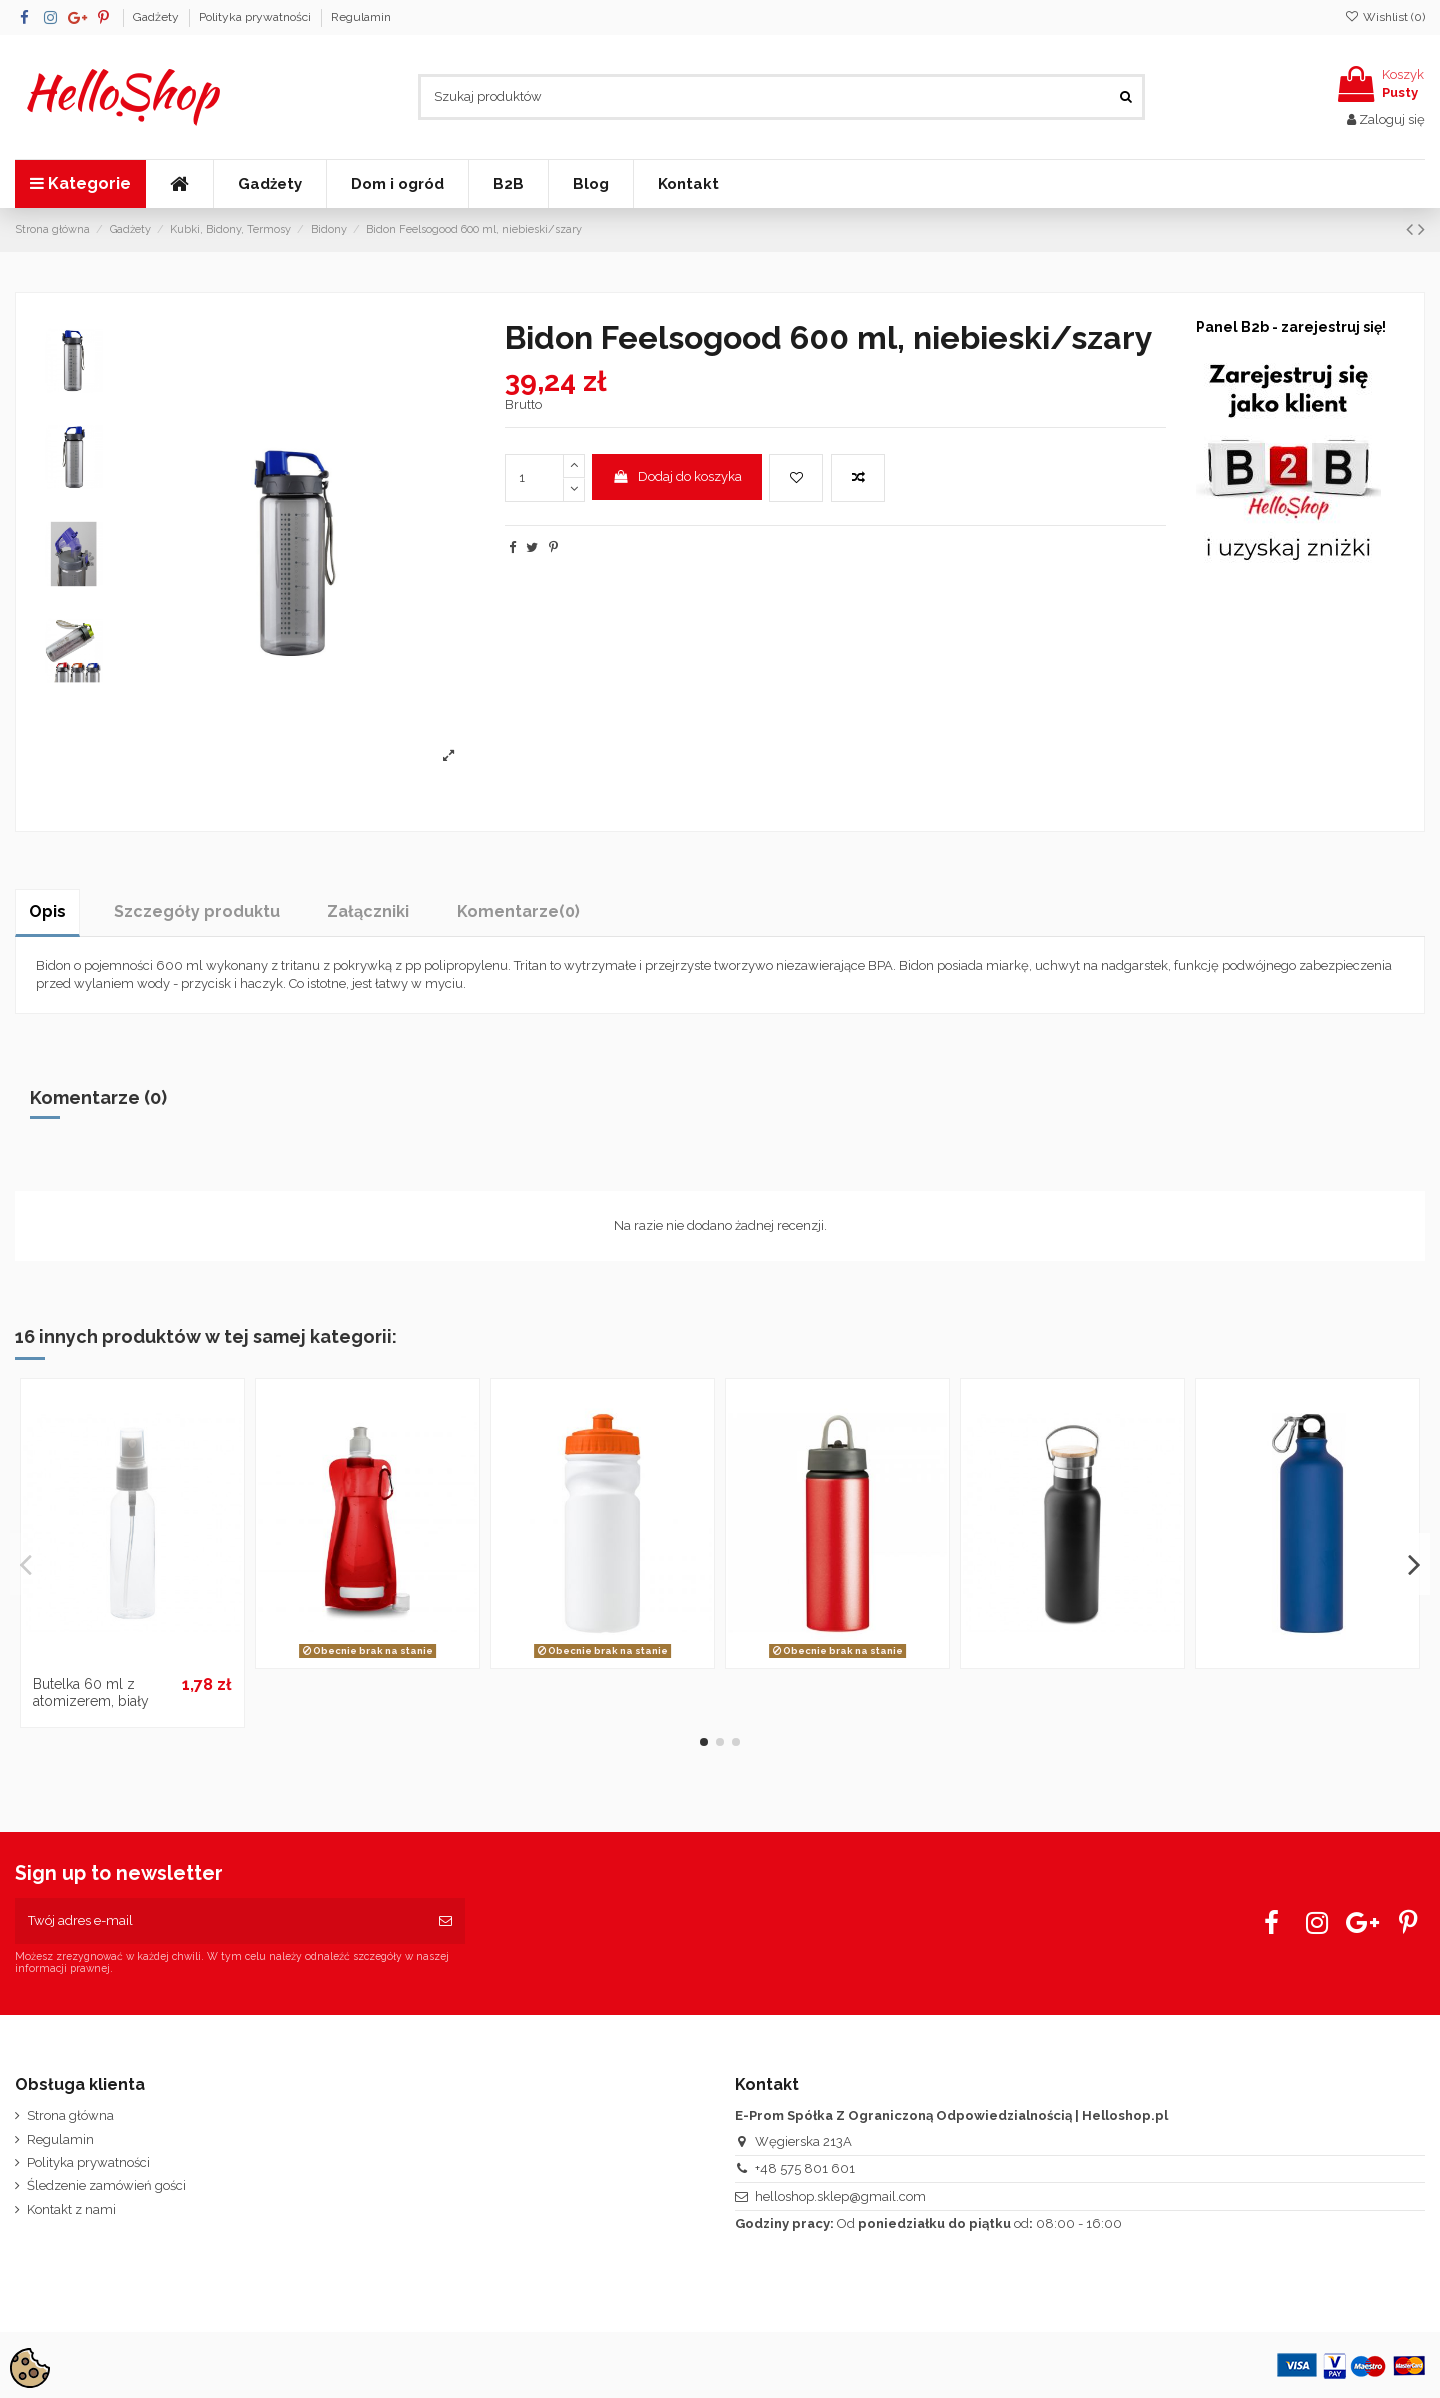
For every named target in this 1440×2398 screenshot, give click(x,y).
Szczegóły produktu (197, 911)
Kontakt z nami (71, 2209)
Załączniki (368, 911)
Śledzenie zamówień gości (106, 2185)
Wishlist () (1385, 17)
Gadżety (157, 17)
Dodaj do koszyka (677, 476)
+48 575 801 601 (805, 2168)
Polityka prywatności (256, 17)
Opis (47, 911)
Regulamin (361, 17)
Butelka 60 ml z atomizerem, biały (91, 1692)
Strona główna (70, 2115)
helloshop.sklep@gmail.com (840, 2196)
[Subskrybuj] (445, 1921)
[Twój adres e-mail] (220, 1921)
